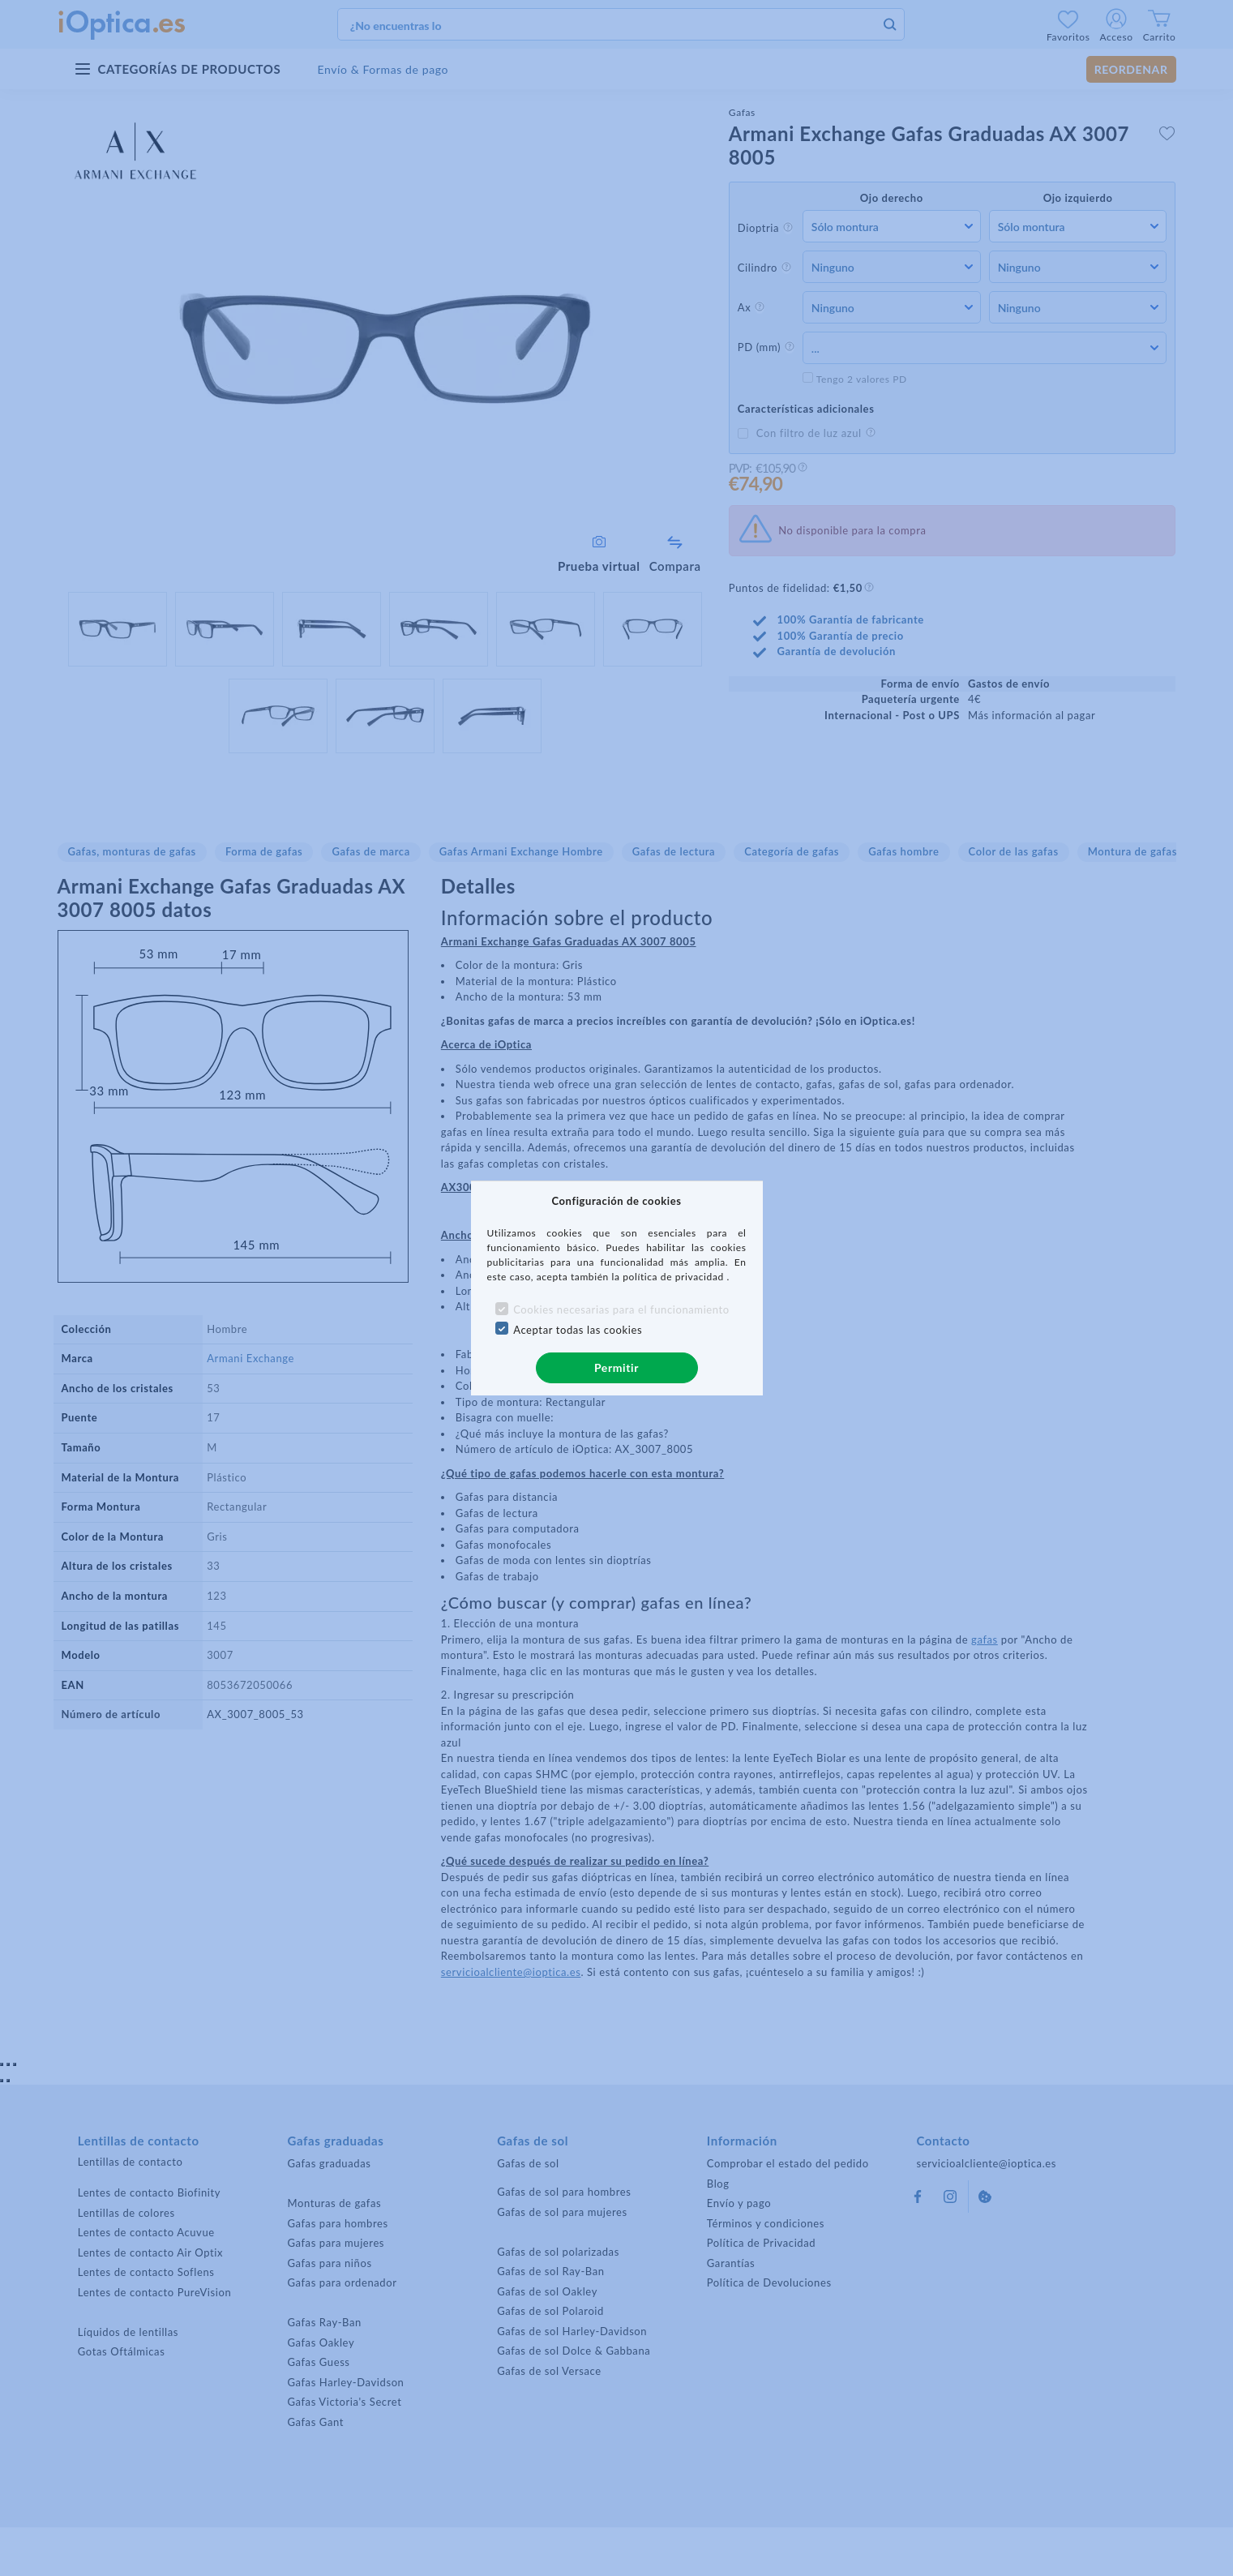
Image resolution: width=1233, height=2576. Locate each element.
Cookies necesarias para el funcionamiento (621, 1309)
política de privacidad (674, 1277)
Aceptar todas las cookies (577, 1329)
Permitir (616, 1367)
